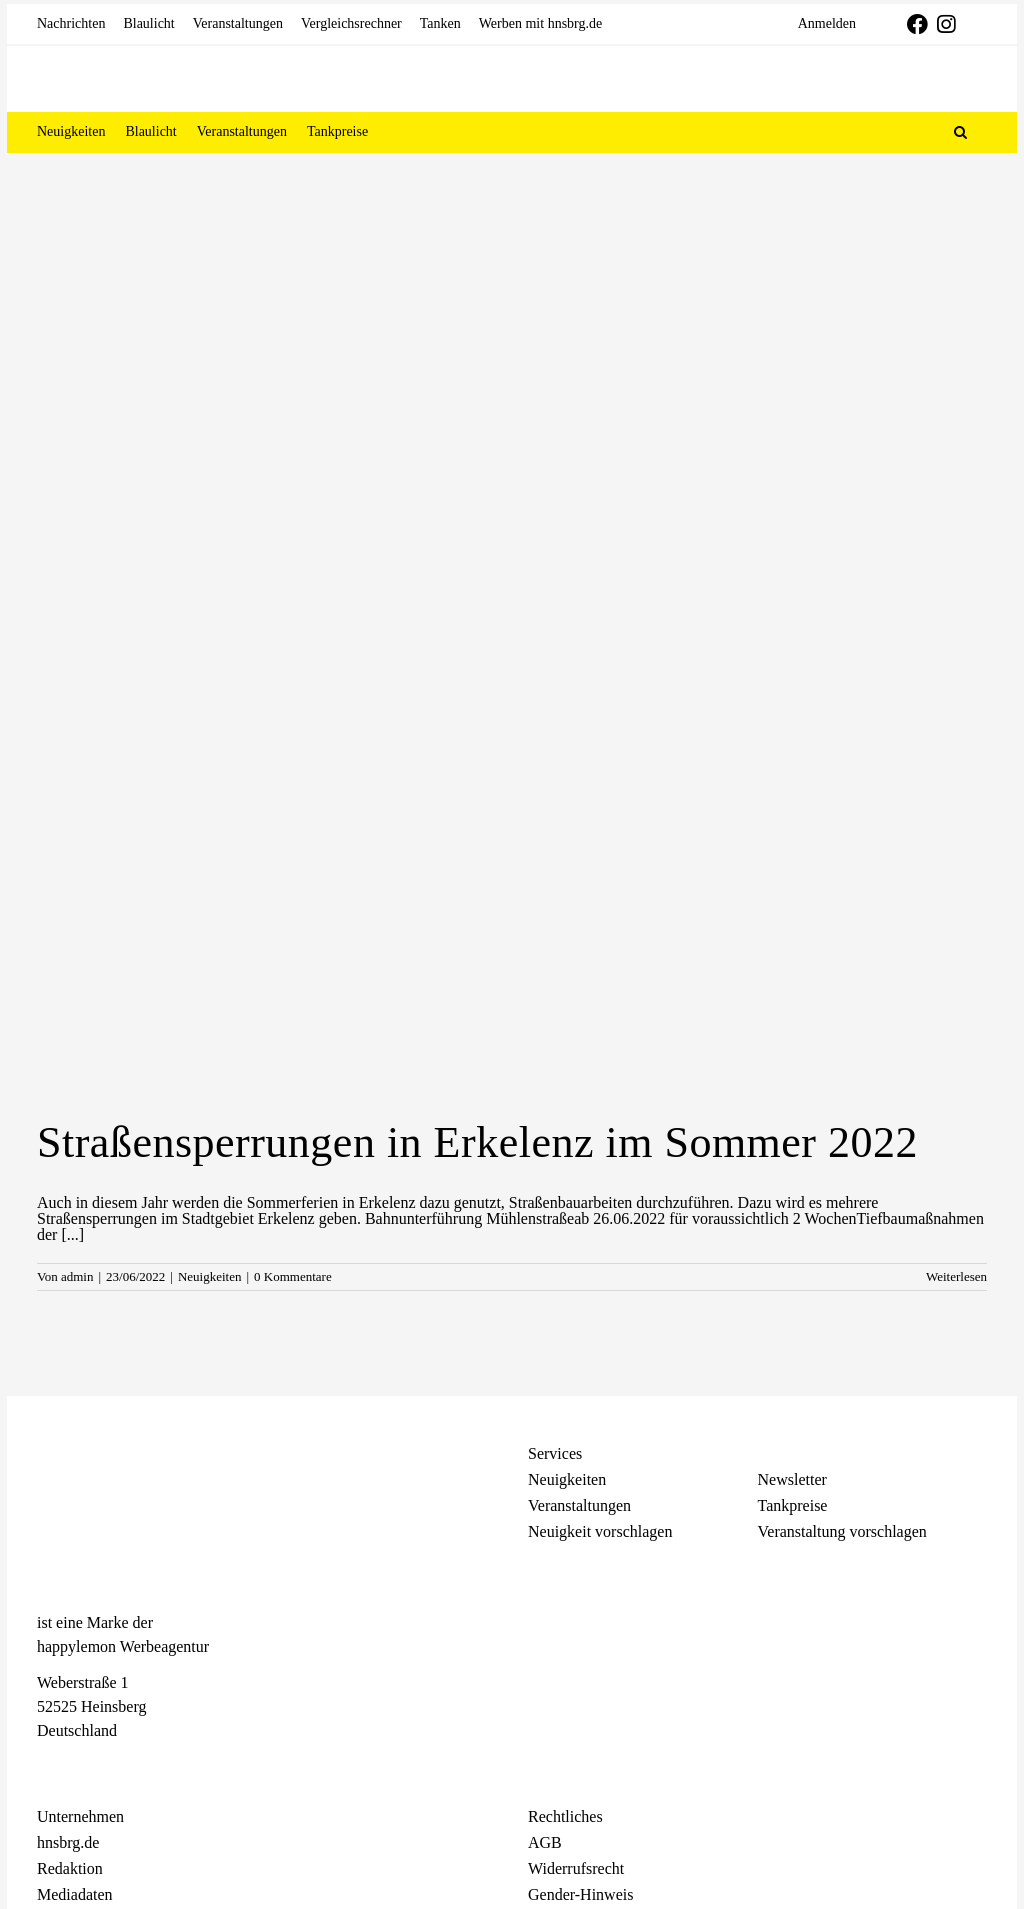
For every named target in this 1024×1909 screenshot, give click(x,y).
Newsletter (792, 1479)
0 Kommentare (293, 1276)
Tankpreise (793, 1505)
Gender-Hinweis (580, 1894)
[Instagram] (82, 1766)
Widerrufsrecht (576, 1868)
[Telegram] (117, 1766)
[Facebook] (47, 1766)
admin (77, 1276)
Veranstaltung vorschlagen (842, 1531)
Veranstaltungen (579, 1505)
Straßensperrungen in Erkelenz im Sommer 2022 (477, 1142)
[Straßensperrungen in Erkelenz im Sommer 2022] (512, 790)
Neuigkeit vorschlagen (600, 1531)
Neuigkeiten (210, 1276)
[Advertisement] (512, 303)
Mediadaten (75, 1894)
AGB (545, 1842)
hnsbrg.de (68, 1842)
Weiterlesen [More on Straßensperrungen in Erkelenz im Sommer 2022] (956, 1276)
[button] (960, 132)
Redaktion (70, 1868)
